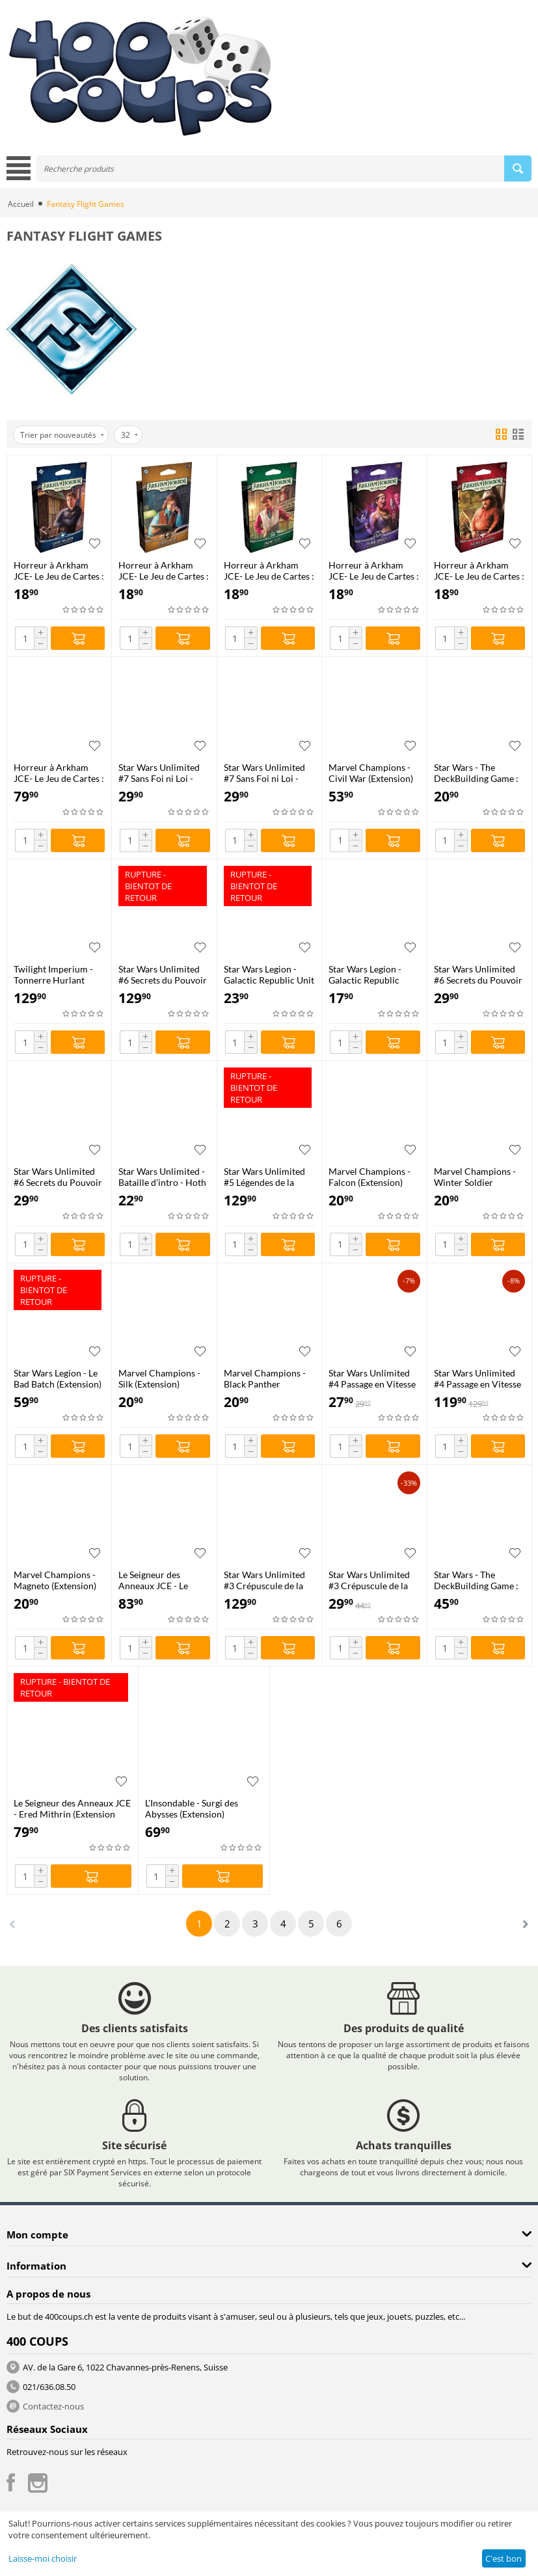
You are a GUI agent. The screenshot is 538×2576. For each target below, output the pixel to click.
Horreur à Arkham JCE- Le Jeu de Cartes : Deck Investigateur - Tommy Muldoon (59, 570)
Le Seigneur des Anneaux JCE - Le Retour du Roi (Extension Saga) (153, 1580)
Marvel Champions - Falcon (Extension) (369, 1177)
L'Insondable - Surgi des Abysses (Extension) (191, 1808)
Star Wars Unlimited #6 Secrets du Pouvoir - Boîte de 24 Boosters (162, 974)
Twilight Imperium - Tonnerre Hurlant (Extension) (53, 974)
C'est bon (503, 2558)
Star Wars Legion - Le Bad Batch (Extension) (57, 1378)
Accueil (21, 203)
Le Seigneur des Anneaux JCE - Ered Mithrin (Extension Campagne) (72, 1808)
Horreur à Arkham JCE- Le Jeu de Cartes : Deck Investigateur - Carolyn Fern (163, 570)
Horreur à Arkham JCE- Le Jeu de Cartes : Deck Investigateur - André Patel (269, 570)
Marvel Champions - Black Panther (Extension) (265, 1378)
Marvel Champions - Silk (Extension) (159, 1378)
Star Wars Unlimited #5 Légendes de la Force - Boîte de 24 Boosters (264, 1177)
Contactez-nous (53, 2406)
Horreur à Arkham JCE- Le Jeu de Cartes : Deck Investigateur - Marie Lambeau (374, 570)
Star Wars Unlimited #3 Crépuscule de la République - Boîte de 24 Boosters (267, 1580)
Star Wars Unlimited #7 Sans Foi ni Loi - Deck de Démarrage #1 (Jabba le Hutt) (159, 773)
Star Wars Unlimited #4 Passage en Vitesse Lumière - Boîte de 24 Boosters (477, 1378)
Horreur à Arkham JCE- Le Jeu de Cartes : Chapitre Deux (59, 773)
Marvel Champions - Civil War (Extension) (371, 773)
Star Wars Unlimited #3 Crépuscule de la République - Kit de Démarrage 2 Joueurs (372, 1580)
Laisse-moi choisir (42, 2558)
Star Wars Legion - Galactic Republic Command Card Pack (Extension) (371, 974)
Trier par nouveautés (62, 434)
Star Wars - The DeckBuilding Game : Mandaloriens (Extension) (476, 773)
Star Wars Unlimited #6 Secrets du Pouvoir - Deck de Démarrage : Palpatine (479, 974)
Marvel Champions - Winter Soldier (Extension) (475, 1177)
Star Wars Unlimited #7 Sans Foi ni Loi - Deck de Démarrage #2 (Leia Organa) (264, 773)
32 (129, 434)
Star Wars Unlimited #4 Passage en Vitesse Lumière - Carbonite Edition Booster (372, 1378)
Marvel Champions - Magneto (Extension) (55, 1580)
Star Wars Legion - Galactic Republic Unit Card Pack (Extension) (269, 974)
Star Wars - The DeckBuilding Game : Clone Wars (476, 1580)
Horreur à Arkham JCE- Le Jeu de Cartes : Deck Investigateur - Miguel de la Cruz (479, 570)
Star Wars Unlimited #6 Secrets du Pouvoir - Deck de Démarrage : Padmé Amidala (58, 1177)
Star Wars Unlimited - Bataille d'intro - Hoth (162, 1177)
